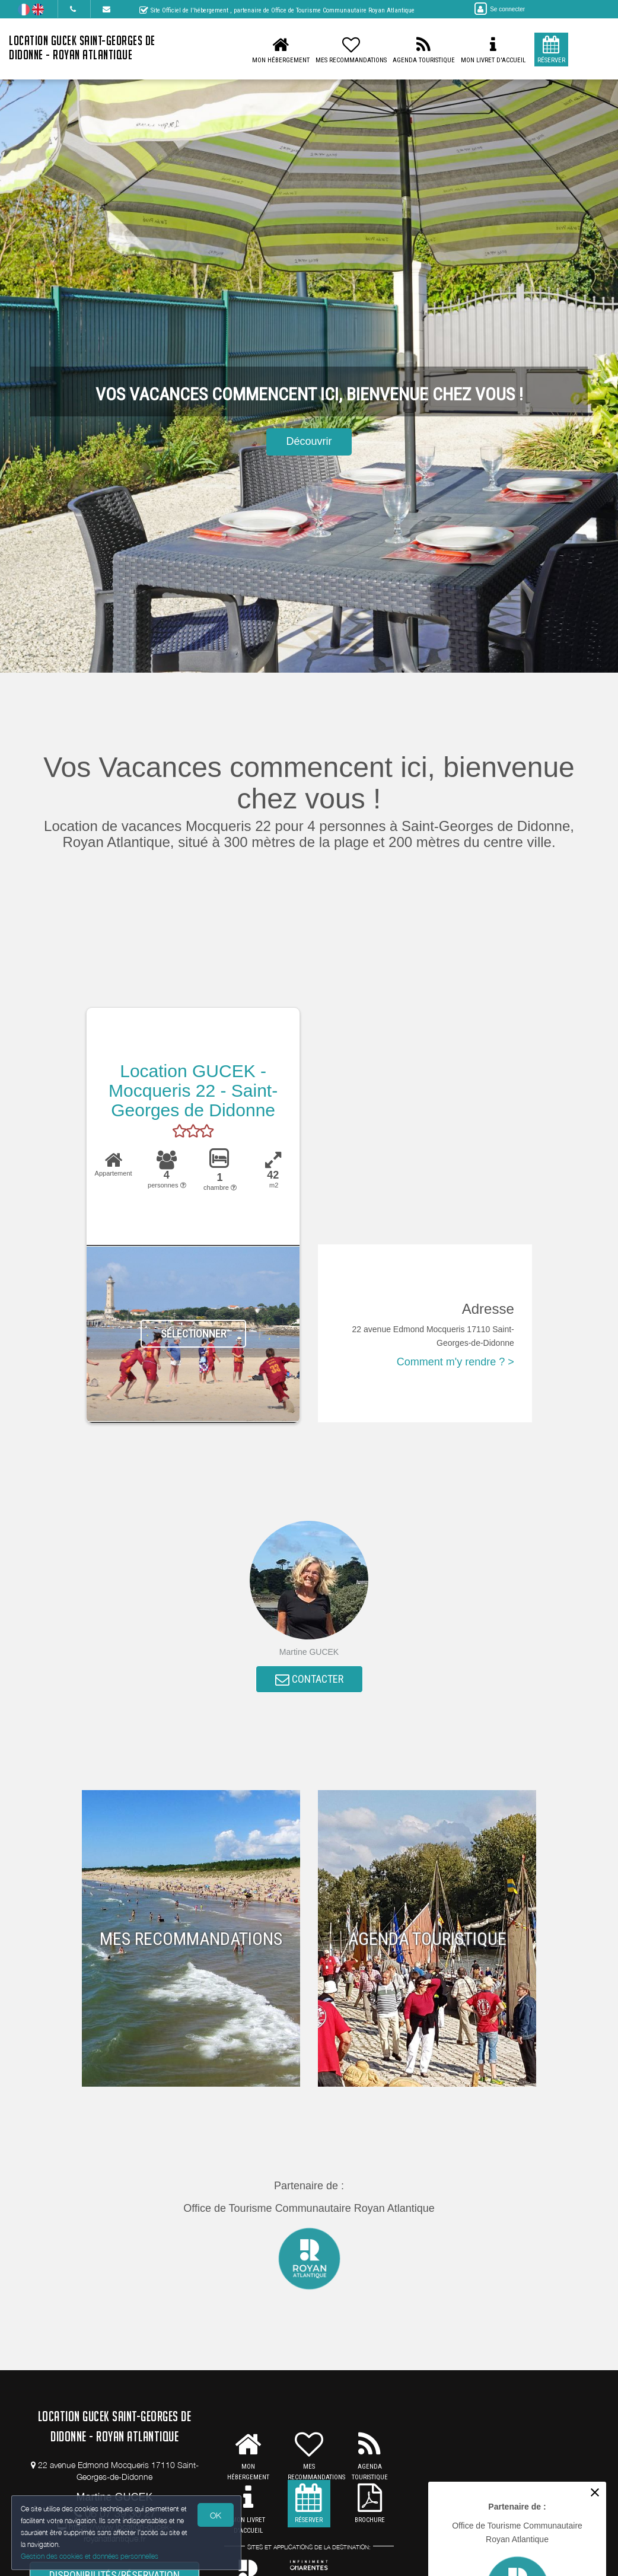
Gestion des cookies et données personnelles (90, 2556)
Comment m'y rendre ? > (455, 1362)
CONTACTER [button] (309, 1679)
